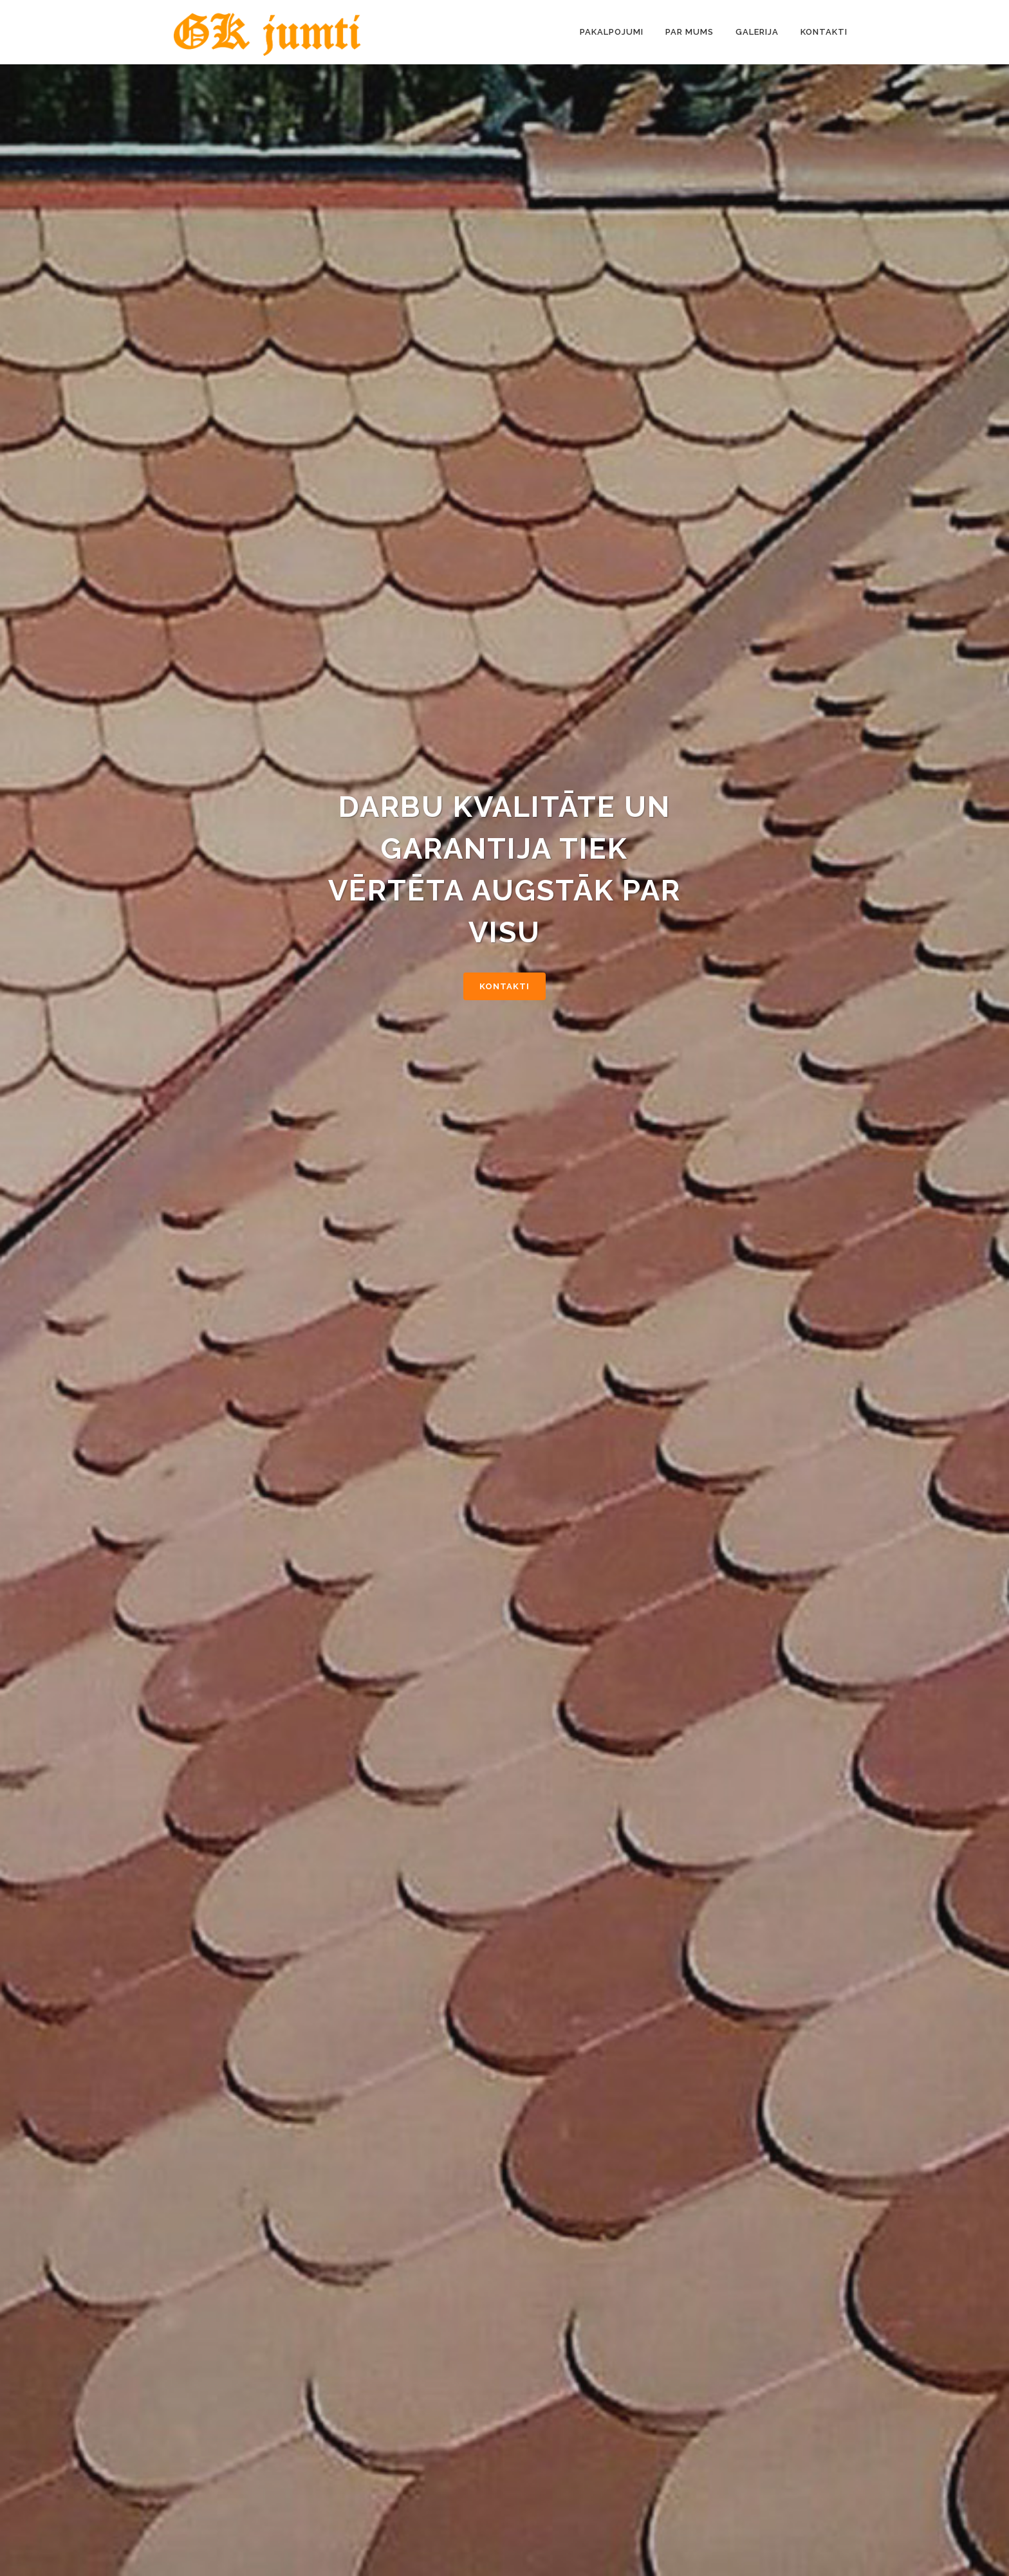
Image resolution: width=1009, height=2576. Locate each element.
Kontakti (504, 986)
